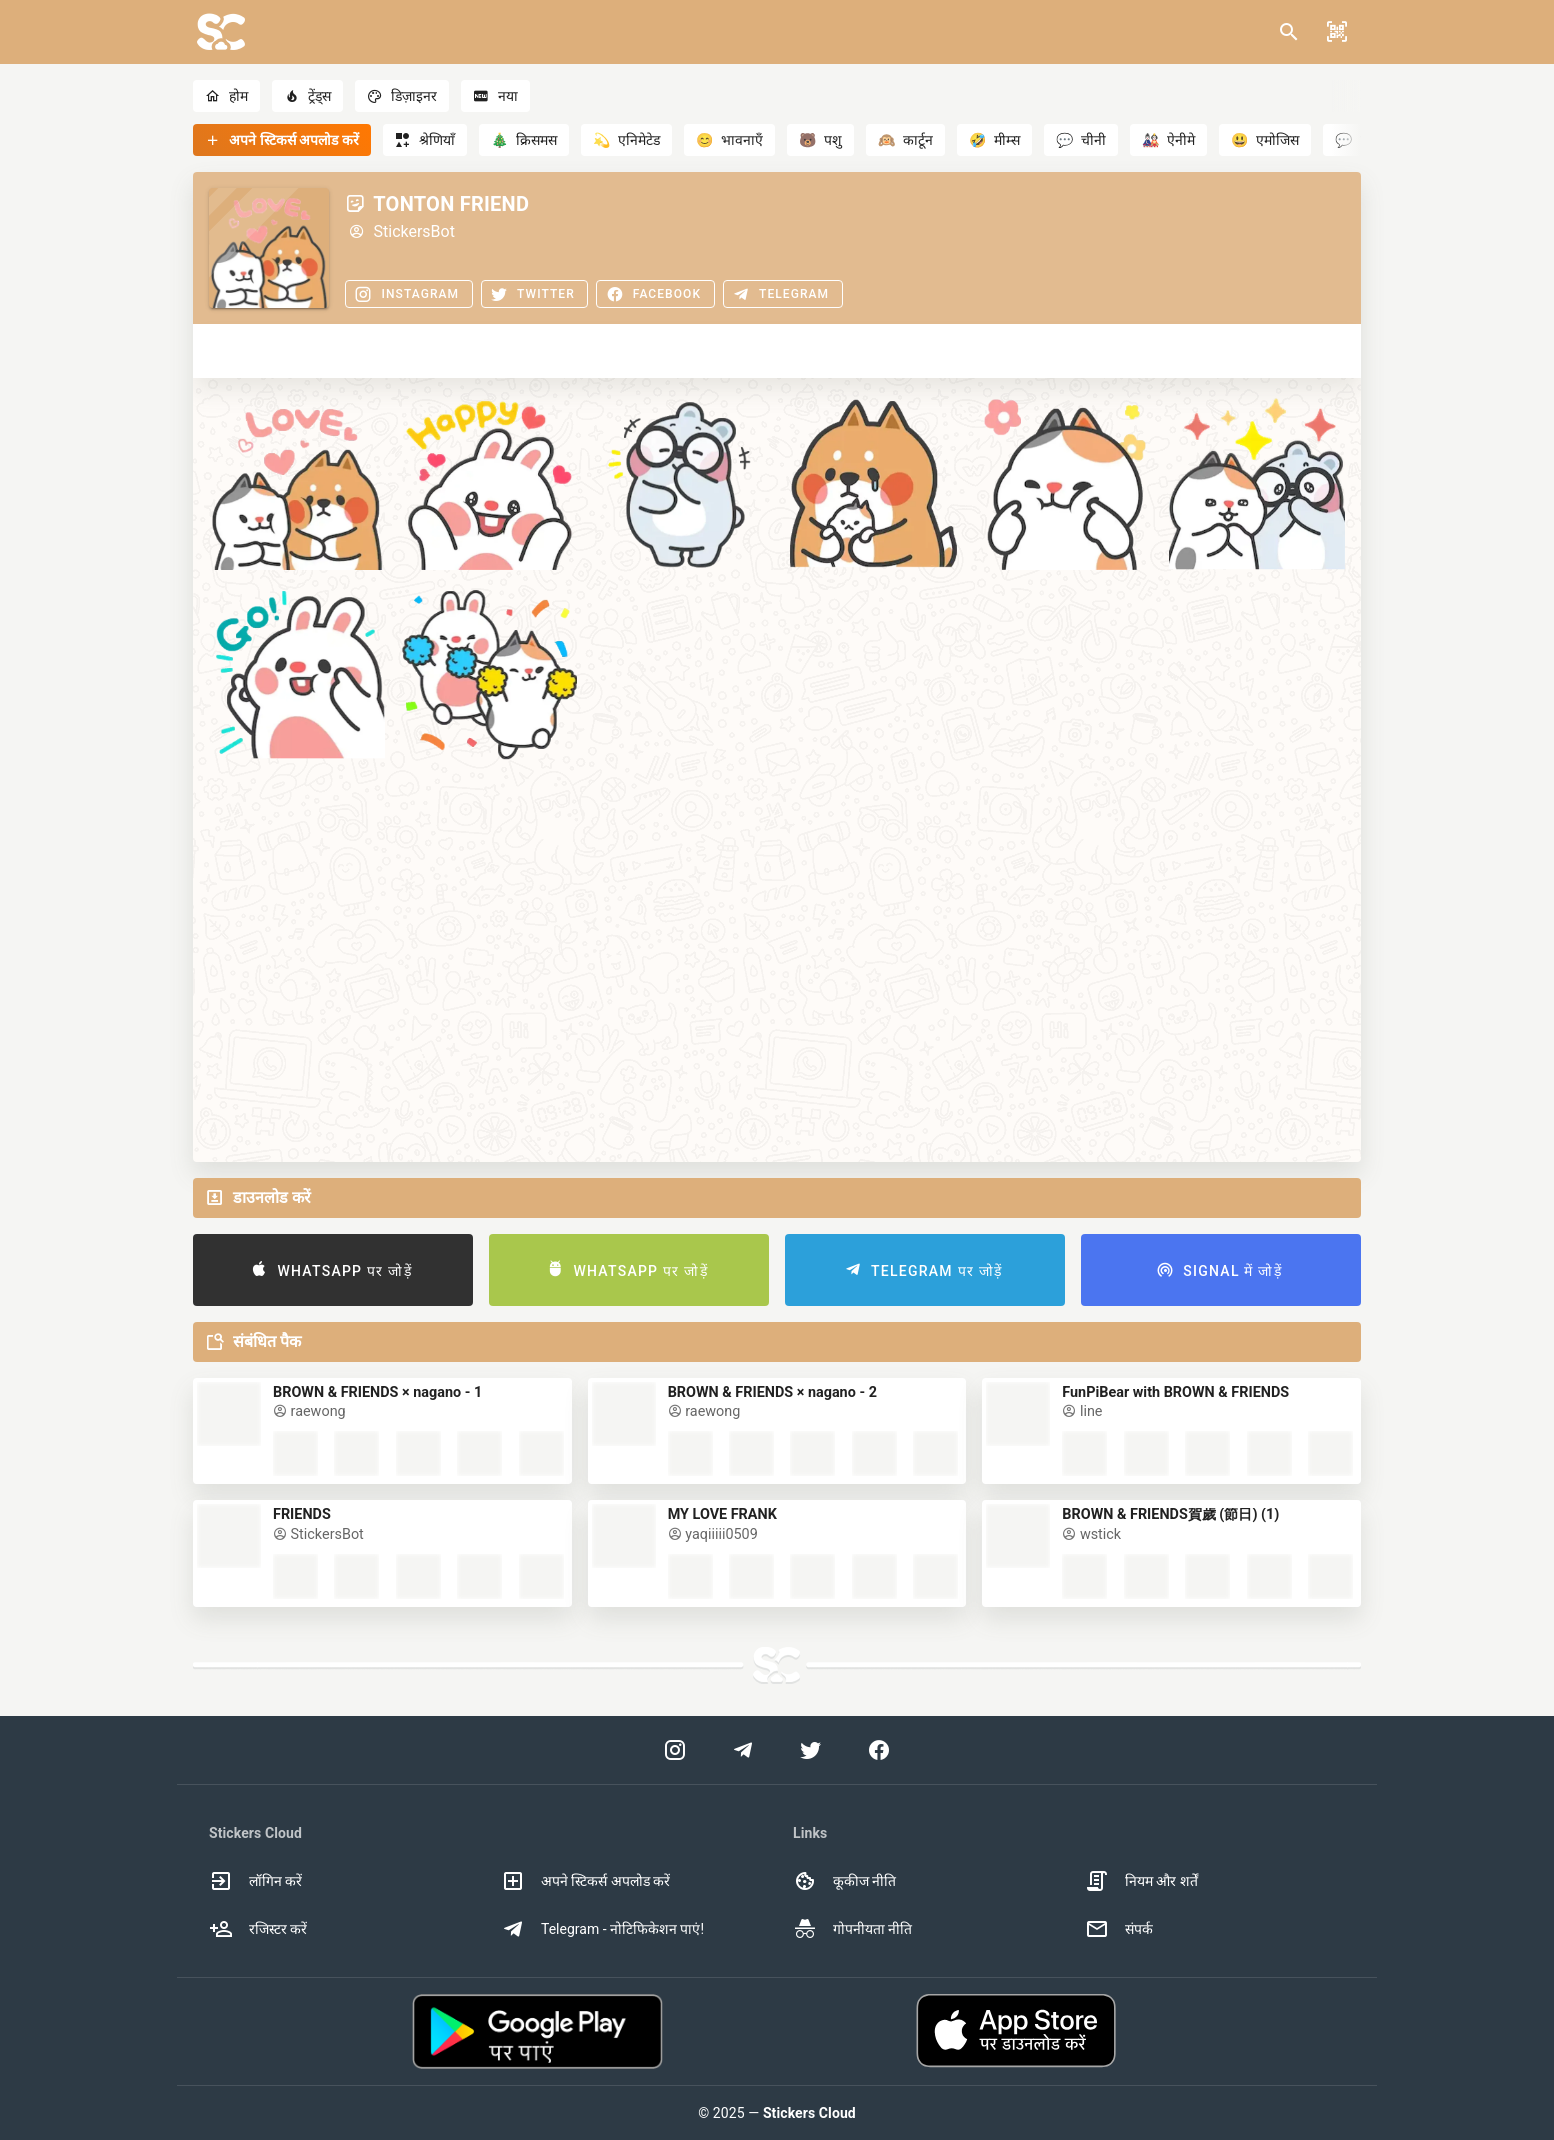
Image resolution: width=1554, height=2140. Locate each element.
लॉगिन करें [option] (255, 1881)
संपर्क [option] (1119, 1929)
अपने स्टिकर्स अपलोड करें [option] (585, 1881)
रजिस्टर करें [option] (258, 1929)
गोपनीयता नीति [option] (852, 1929)
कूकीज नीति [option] (844, 1881)
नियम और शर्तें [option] (1141, 1881)
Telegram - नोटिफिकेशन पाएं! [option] (602, 1929)
